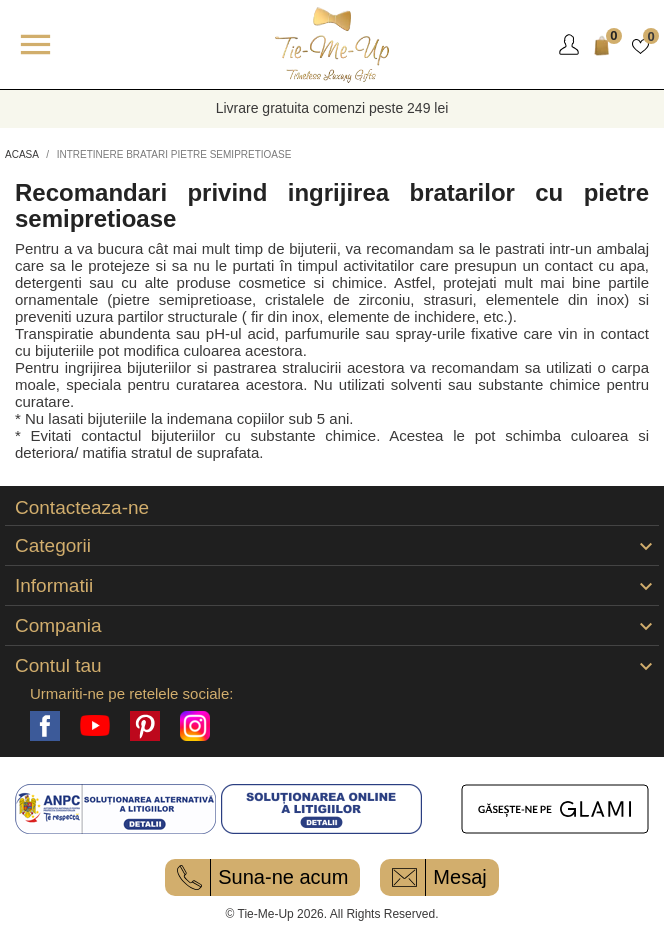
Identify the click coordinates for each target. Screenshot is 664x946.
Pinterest (145, 726)
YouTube (95, 726)
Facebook (45, 726)
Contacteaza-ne (82, 508)
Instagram (195, 726)
